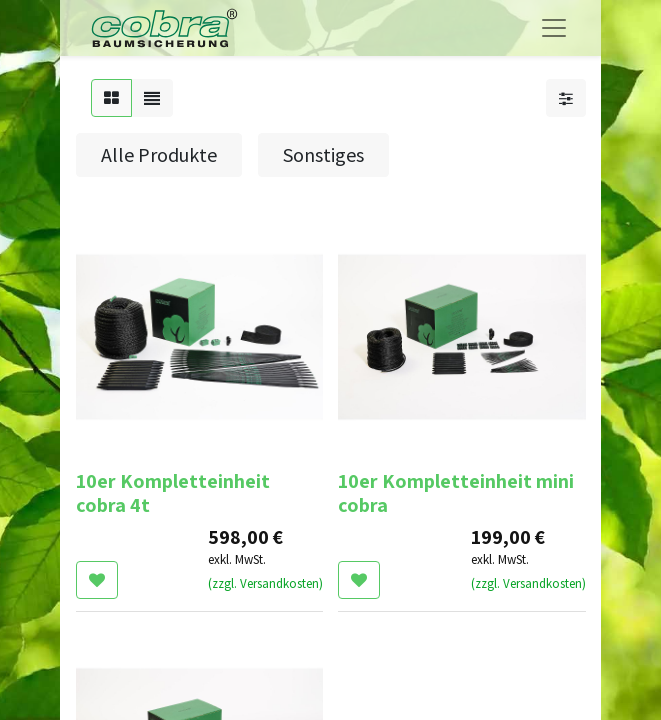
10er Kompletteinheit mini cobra (456, 493)
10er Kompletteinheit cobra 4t (173, 493)
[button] (97, 580)
